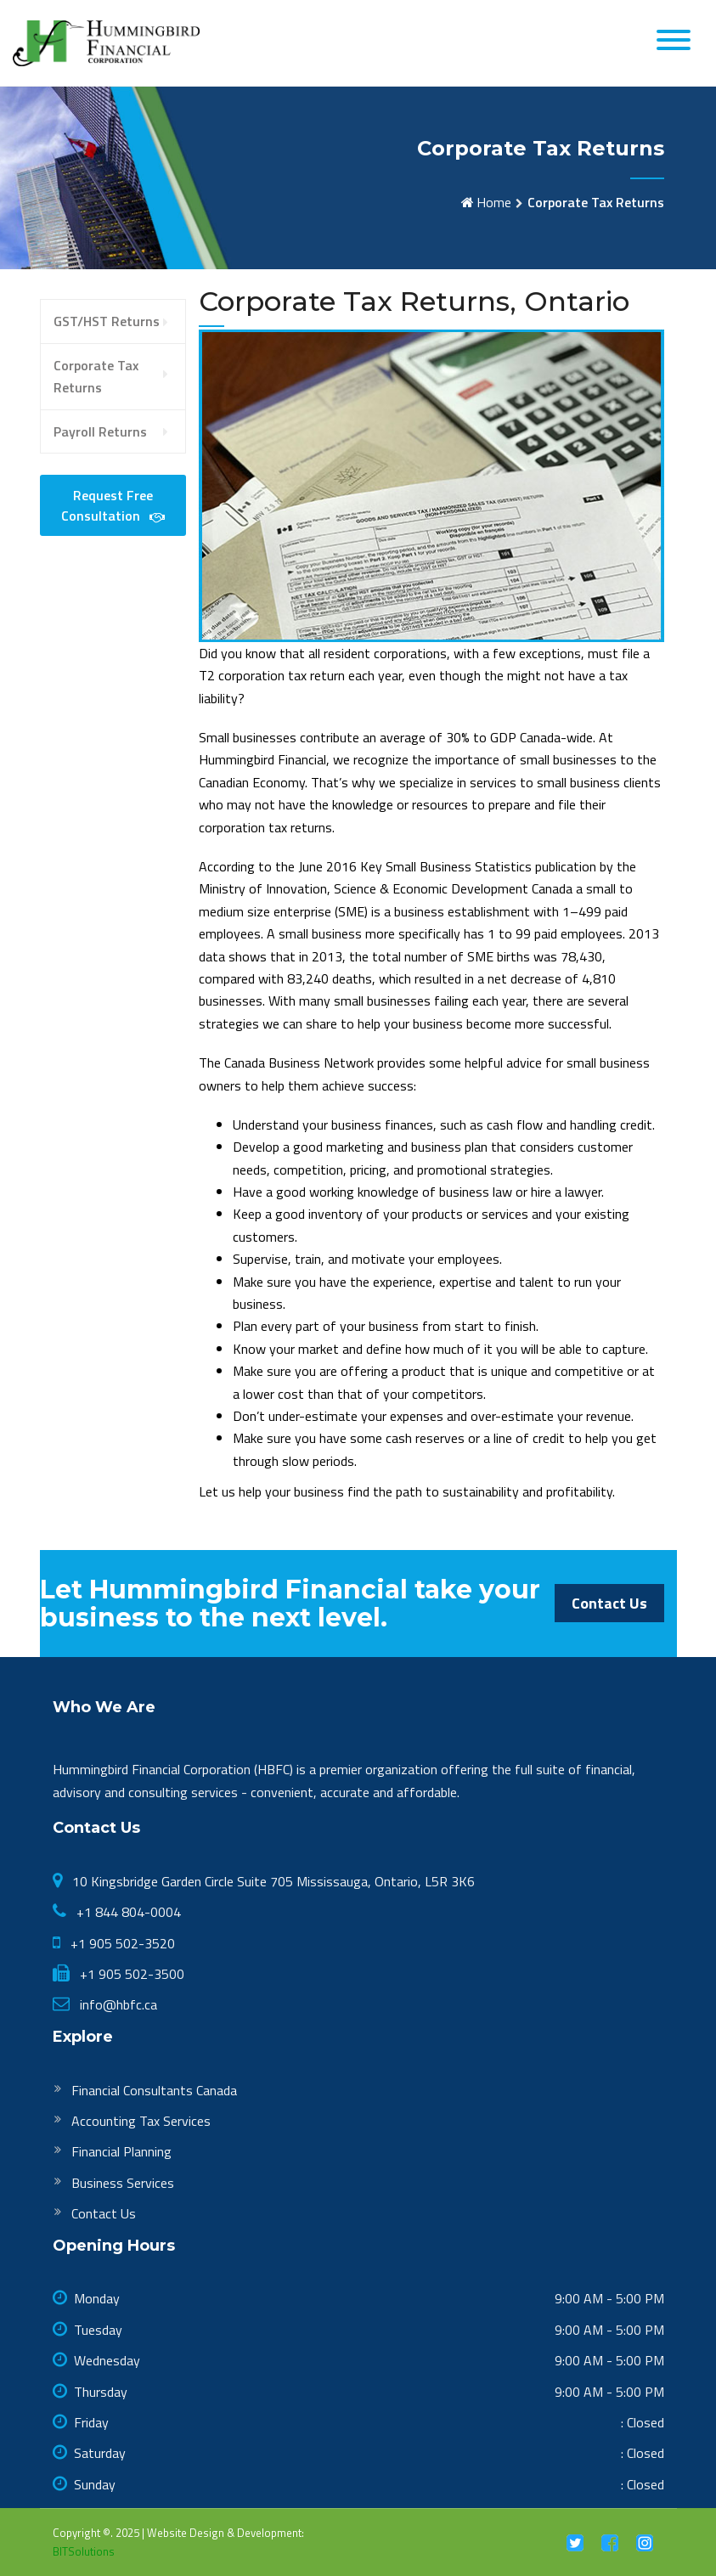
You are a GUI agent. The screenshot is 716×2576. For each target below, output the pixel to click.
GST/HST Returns (107, 321)
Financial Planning (121, 2151)
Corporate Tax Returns (96, 376)
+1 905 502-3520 (121, 1943)
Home (493, 202)
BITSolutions (84, 2551)
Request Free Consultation (113, 505)
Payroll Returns (100, 431)
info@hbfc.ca (116, 2004)
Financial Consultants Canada (154, 2090)
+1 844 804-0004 (127, 1912)
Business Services (122, 2183)
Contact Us (609, 1603)
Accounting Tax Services (141, 2121)
